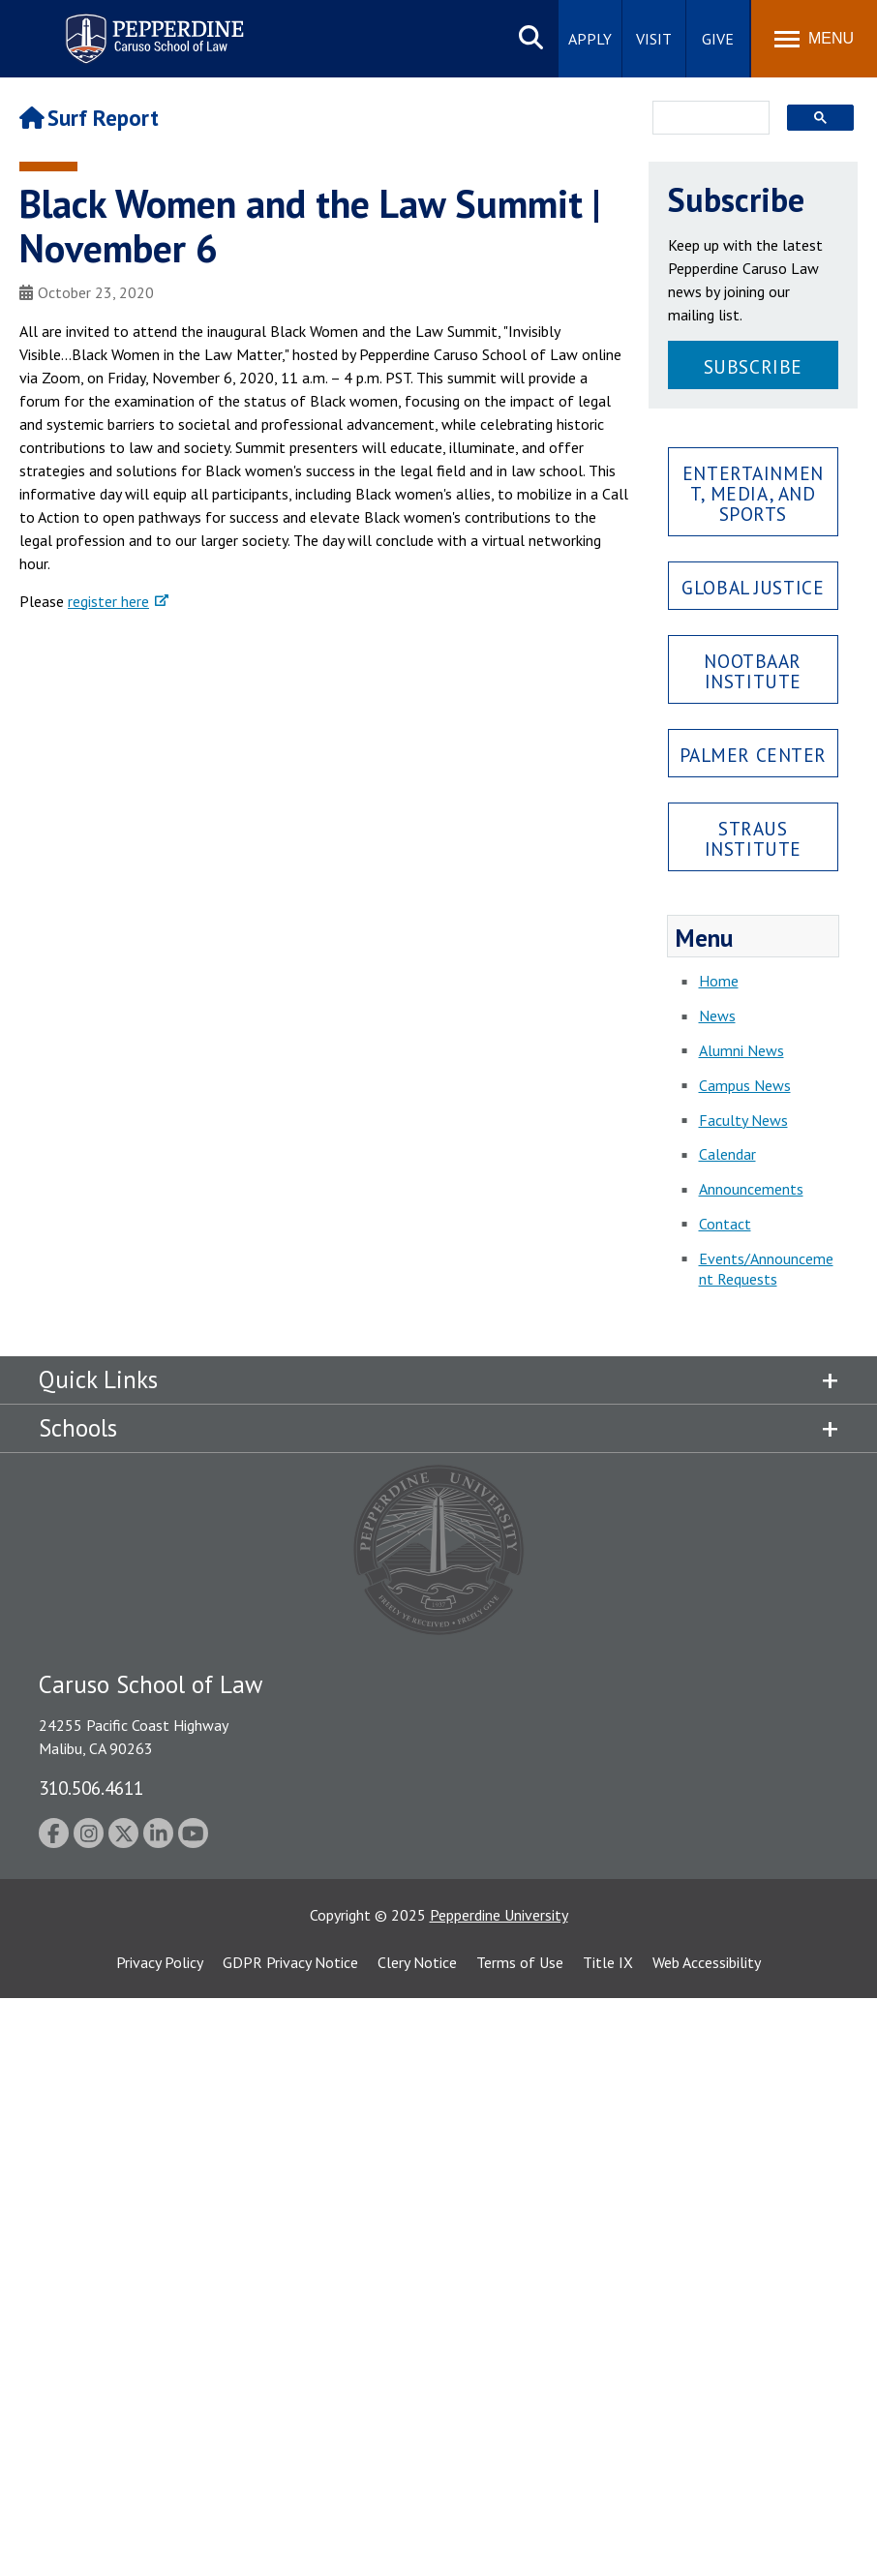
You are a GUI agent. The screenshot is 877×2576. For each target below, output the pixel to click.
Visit (654, 38)
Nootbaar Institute (752, 671)
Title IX (608, 1962)
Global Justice (752, 587)
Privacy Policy (159, 1962)
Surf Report (89, 118)
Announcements (751, 1188)
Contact (725, 1223)
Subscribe (753, 366)
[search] (705, 119)
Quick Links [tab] (98, 1379)
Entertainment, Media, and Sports (753, 493)
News (717, 1015)
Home (719, 980)
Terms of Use (519, 1962)
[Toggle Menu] (814, 38)
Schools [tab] (78, 1427)
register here (108, 601)
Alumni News (741, 1050)
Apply (590, 38)
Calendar (727, 1154)
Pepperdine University (499, 1914)
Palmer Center (754, 754)
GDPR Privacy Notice (290, 1962)
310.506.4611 (91, 1787)
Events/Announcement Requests (766, 1268)
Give (718, 38)
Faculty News (743, 1120)
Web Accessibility (706, 1962)
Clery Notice (417, 1962)
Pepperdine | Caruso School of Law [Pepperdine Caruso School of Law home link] (151, 26)
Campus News (745, 1085)
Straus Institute (753, 838)
